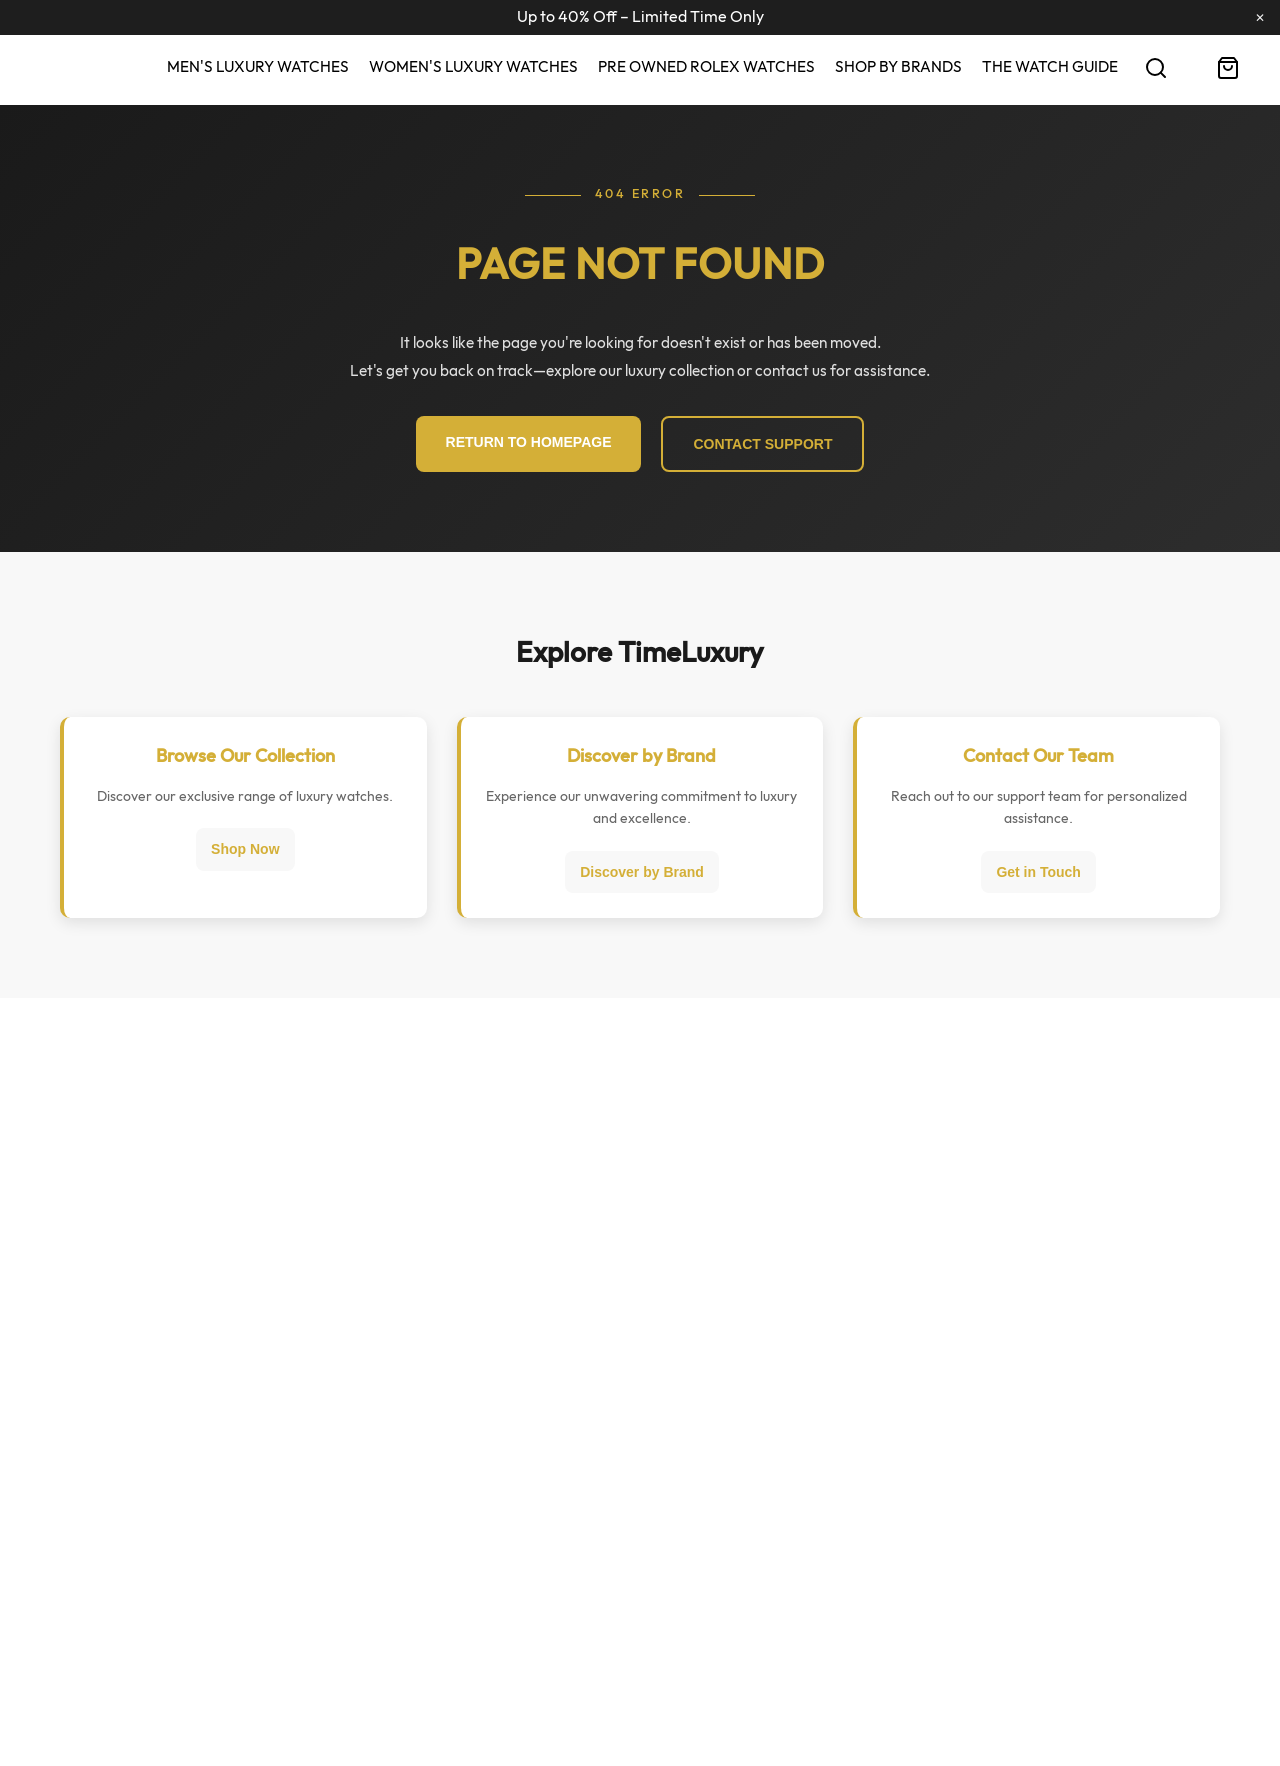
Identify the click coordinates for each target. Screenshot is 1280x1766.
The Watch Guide (1050, 67)
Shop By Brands (898, 67)
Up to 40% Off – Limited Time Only (640, 17)
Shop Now (245, 849)
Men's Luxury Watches (258, 67)
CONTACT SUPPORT (762, 444)
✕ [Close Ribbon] (1260, 18)
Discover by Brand (642, 872)
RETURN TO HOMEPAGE (529, 442)
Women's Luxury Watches (473, 67)
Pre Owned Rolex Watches (706, 67)
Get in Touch (1038, 872)
